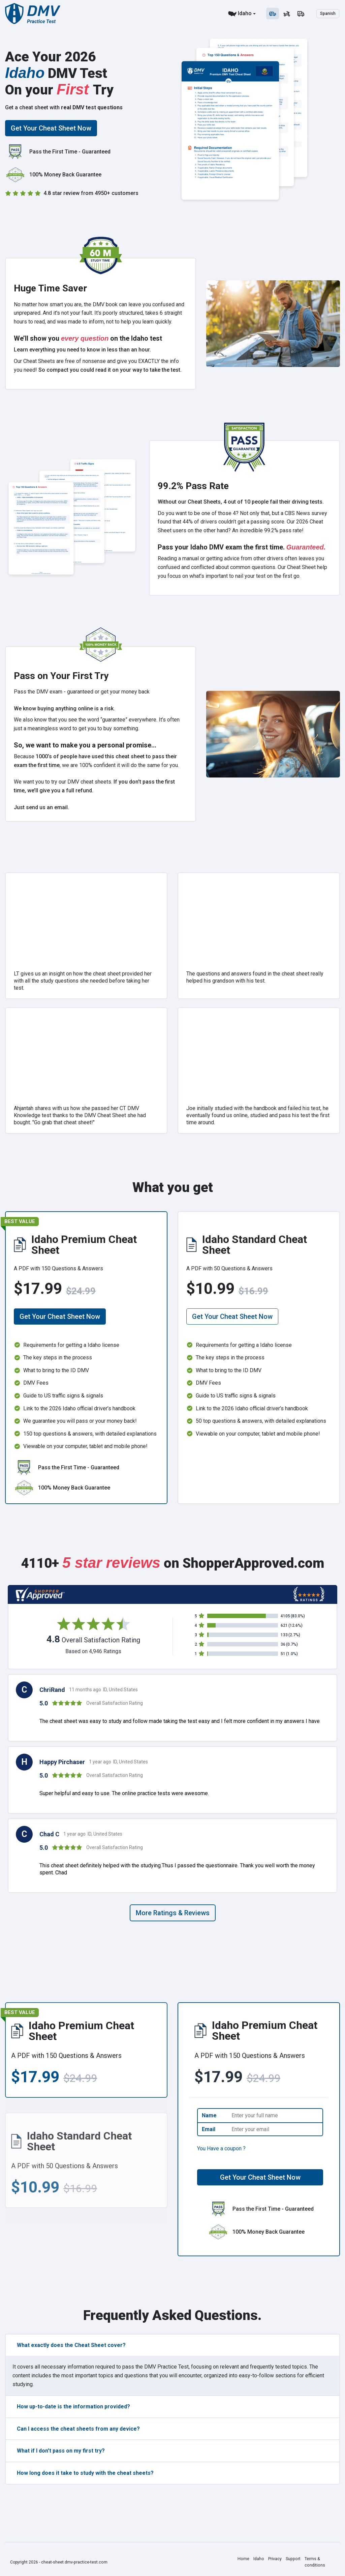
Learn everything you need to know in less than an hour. (82, 349)
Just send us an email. (41, 807)
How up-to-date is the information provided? (73, 2406)
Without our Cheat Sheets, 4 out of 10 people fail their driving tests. (241, 502)
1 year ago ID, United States (118, 1761)
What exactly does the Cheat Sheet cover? (71, 2345)
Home (243, 2558)
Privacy (274, 2558)
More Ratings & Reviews (173, 1913)
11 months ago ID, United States (103, 1689)
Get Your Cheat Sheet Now (51, 128)
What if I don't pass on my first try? (61, 2450)
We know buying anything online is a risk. (64, 708)
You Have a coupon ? (221, 2148)
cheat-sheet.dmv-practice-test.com (74, 2561)
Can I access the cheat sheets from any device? (78, 2429)
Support (292, 2558)
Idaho (245, 13)
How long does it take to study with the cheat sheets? (85, 2473)
